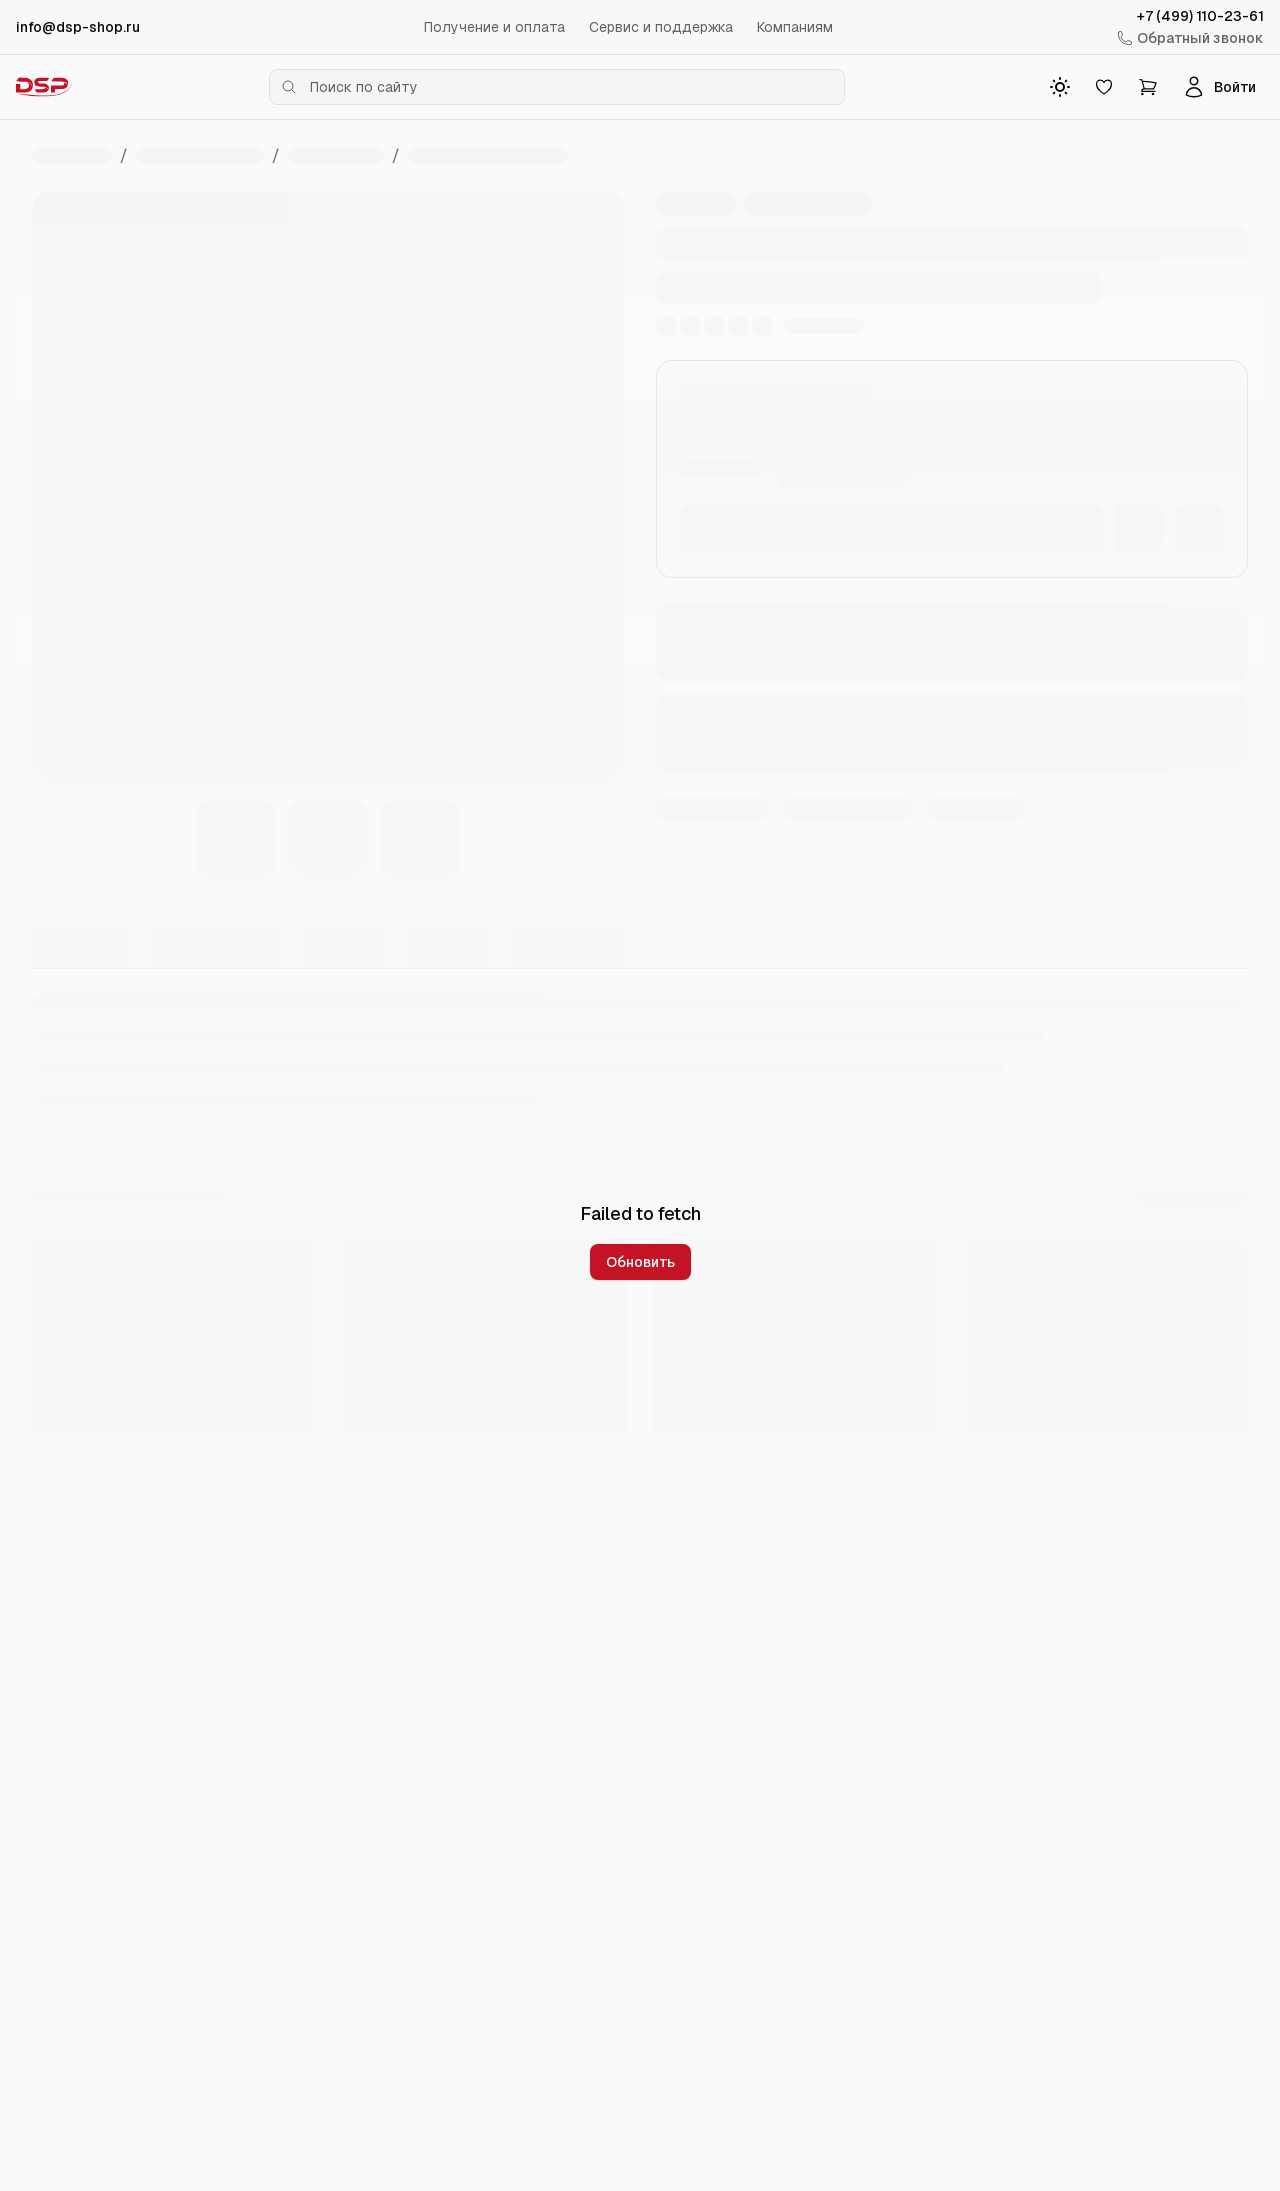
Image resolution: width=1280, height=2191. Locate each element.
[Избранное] (1104, 87)
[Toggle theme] (1060, 87)
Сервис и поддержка (661, 27)
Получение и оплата (494, 27)
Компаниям (795, 27)
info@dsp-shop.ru (78, 27)
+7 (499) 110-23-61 (1200, 16)
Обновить (640, 1262)
